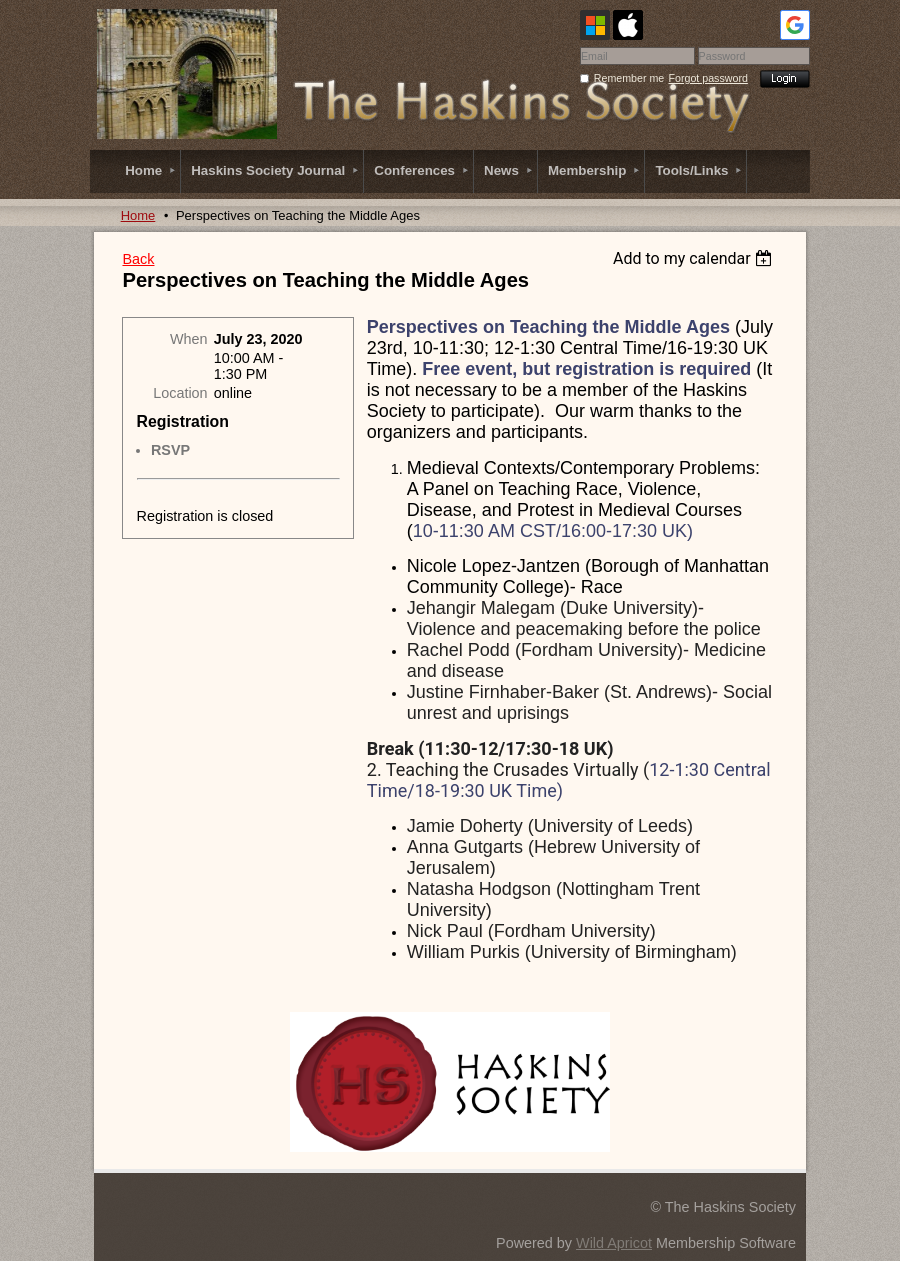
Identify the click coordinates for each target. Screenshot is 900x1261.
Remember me (629, 78)
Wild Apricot (614, 1243)
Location (180, 393)
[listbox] (695, 258)
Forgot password (708, 78)
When (189, 339)
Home (138, 215)
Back (138, 259)
